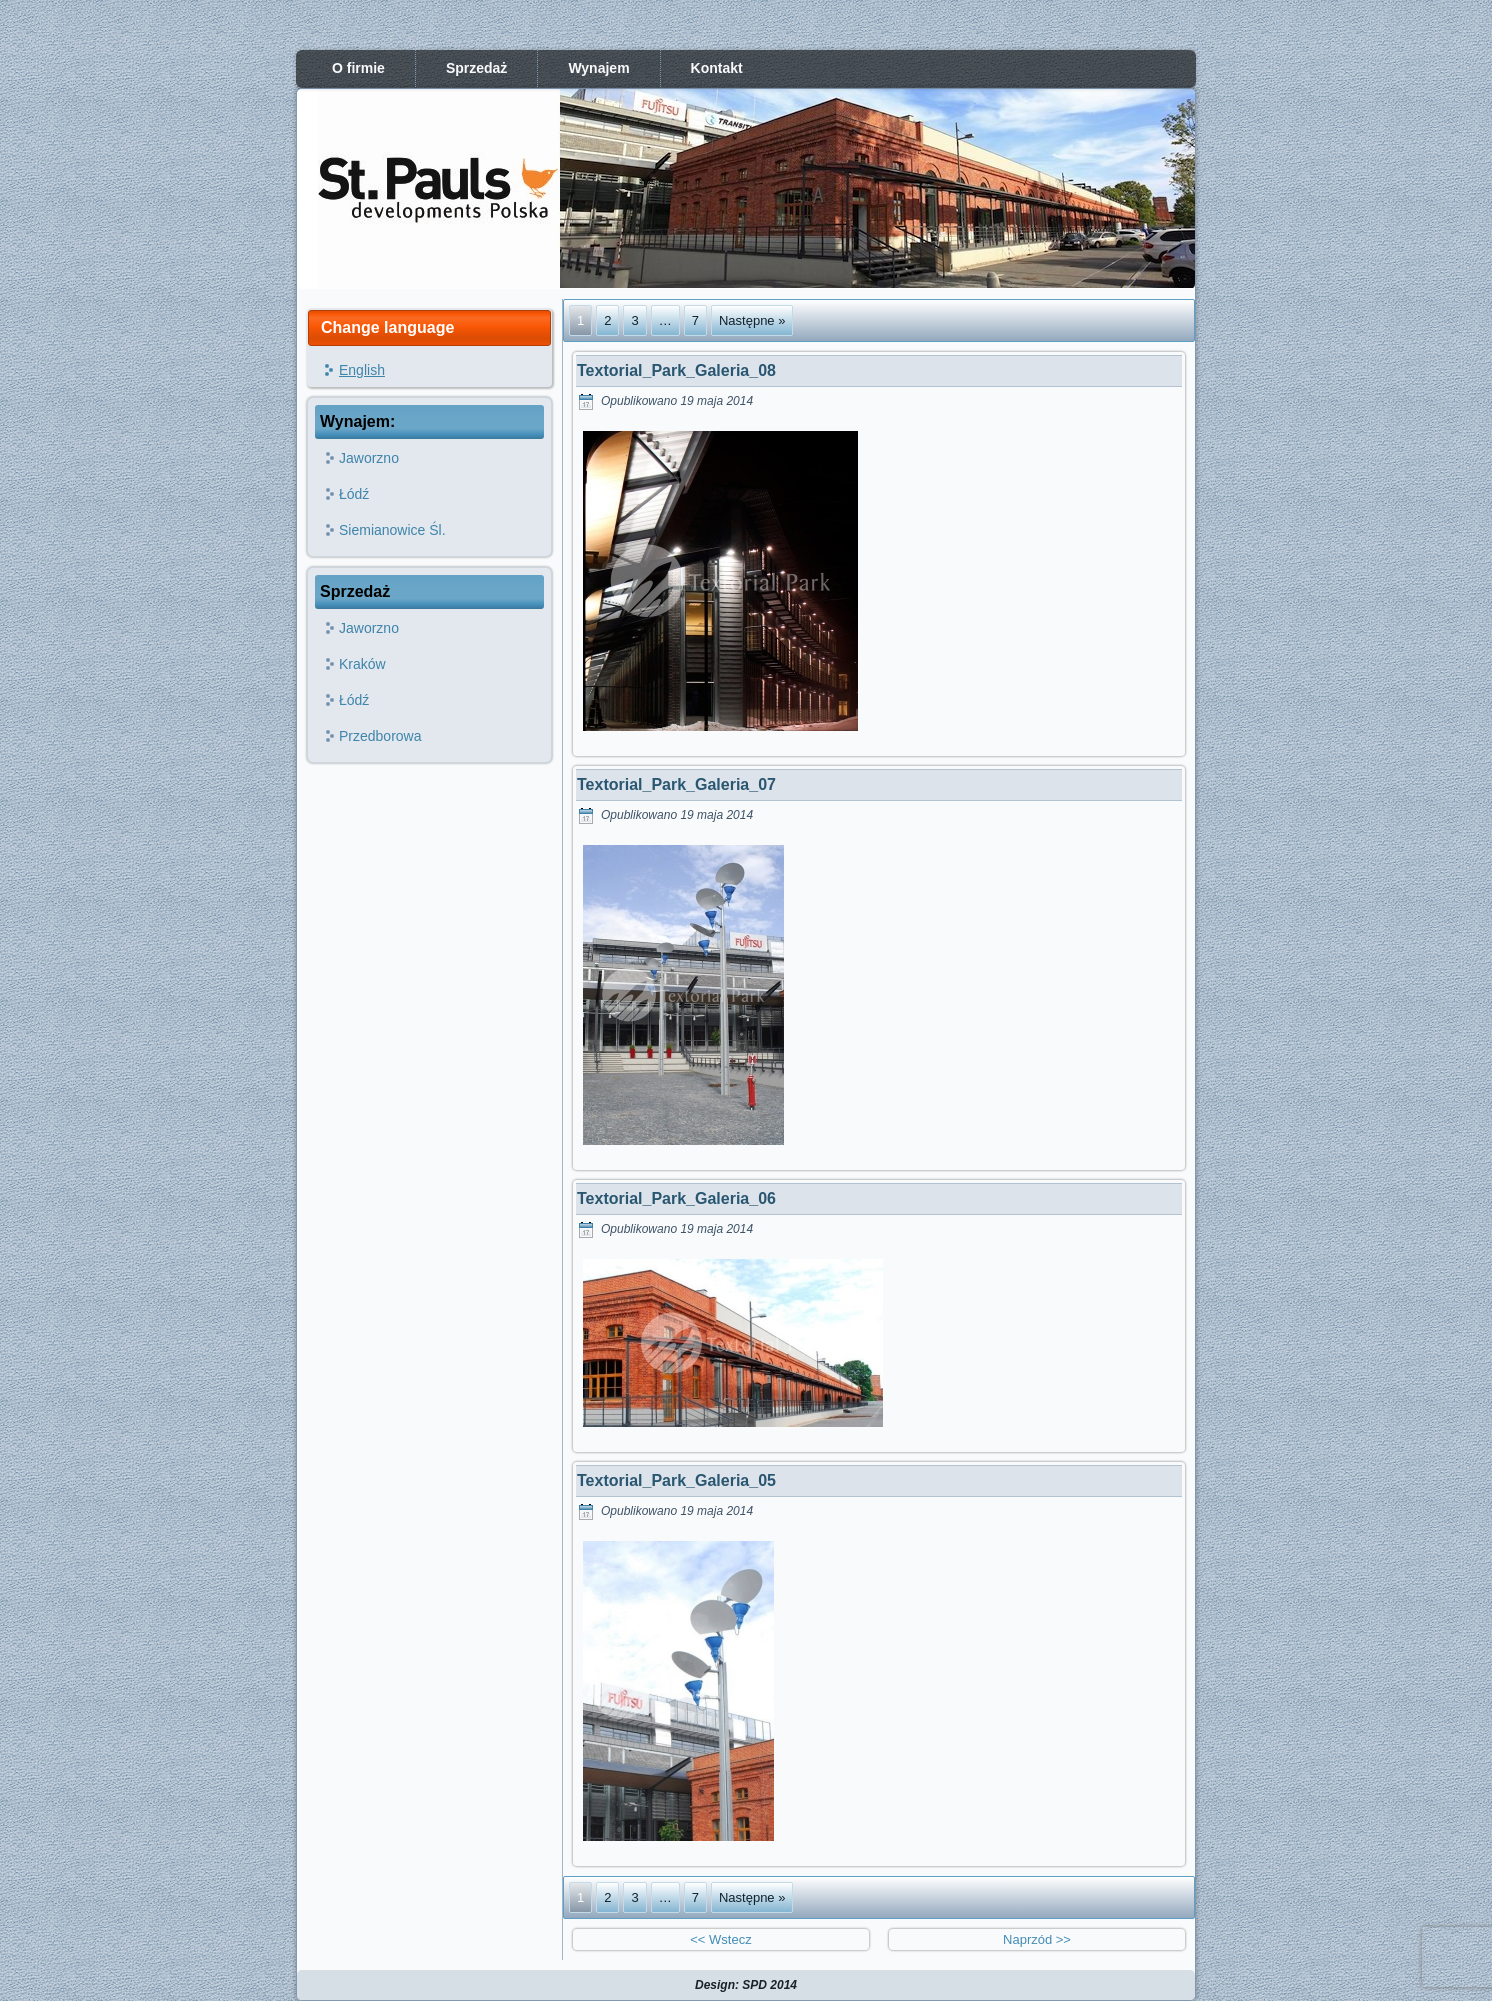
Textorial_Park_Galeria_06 (676, 1198)
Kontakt (717, 68)
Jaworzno (369, 458)
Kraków (362, 664)
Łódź (354, 494)
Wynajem (598, 68)
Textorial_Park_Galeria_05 (676, 1480)
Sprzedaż (476, 68)
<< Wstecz (720, 1939)
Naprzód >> (1037, 1939)
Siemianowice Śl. (392, 530)
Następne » (752, 320)
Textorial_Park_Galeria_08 (676, 370)
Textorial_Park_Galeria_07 (676, 784)
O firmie (358, 68)
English (362, 370)
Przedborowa (380, 736)
